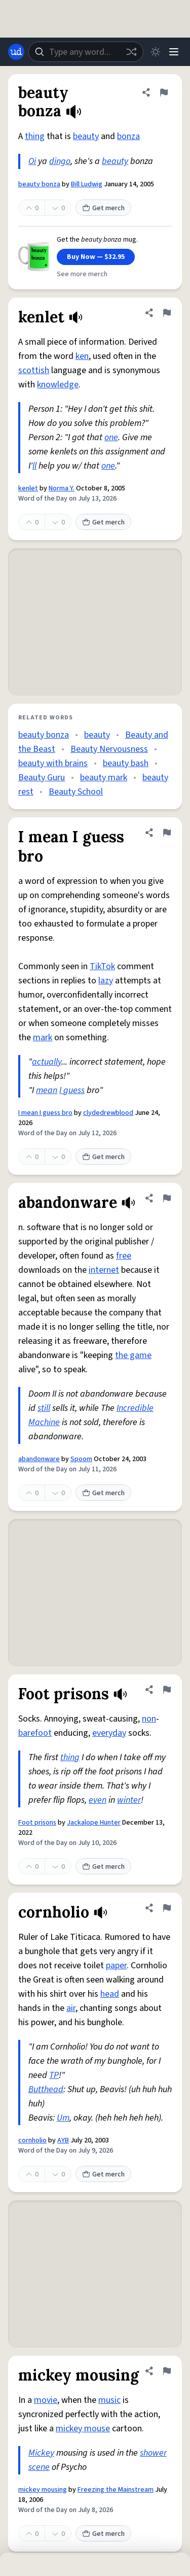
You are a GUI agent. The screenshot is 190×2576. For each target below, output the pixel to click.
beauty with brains (53, 763)
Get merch (103, 208)
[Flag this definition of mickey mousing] (167, 2371)
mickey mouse (83, 2428)
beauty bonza (39, 184)
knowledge (58, 384)
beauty (86, 136)
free (123, 1255)
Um (63, 2117)
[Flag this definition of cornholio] (167, 1908)
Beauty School (76, 791)
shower (153, 2453)
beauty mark (103, 777)
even (97, 1800)
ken (82, 356)
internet (104, 1270)
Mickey (41, 2453)
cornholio (32, 2140)
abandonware (39, 1459)
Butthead (45, 2089)
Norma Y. (61, 488)
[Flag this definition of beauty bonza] (164, 92)
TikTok (102, 966)
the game (133, 1355)
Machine (44, 1422)
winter (129, 1800)
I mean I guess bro (45, 1113)
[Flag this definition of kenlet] (167, 313)
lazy (105, 980)
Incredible (135, 1408)
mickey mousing (42, 2490)
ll (34, 465)
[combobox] (85, 52)
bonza (128, 136)
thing (35, 136)
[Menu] (174, 52)
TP (54, 2075)
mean (46, 1090)
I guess (72, 1090)
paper (116, 1965)
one (111, 437)
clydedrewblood (108, 1113)
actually (46, 1061)
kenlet (28, 488)
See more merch (82, 274)
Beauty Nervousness (109, 749)
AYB (63, 2140)
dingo (59, 161)
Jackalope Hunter (94, 1823)
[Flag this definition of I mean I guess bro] (167, 832)
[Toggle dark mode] (155, 52)
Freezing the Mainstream (116, 2490)
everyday (109, 1733)
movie (45, 2400)
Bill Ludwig (86, 184)
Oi (32, 161)
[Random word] (131, 52)
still (43, 1408)
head (109, 1994)
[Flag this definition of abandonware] (167, 1198)
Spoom (81, 1459)
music (109, 2400)
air (70, 2008)
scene (39, 2467)
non (149, 1718)
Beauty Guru (41, 777)
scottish (33, 370)
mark (42, 1037)
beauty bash (125, 763)
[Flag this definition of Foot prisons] (167, 1689)
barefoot (35, 1733)
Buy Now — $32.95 (96, 257)
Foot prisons (37, 1823)
